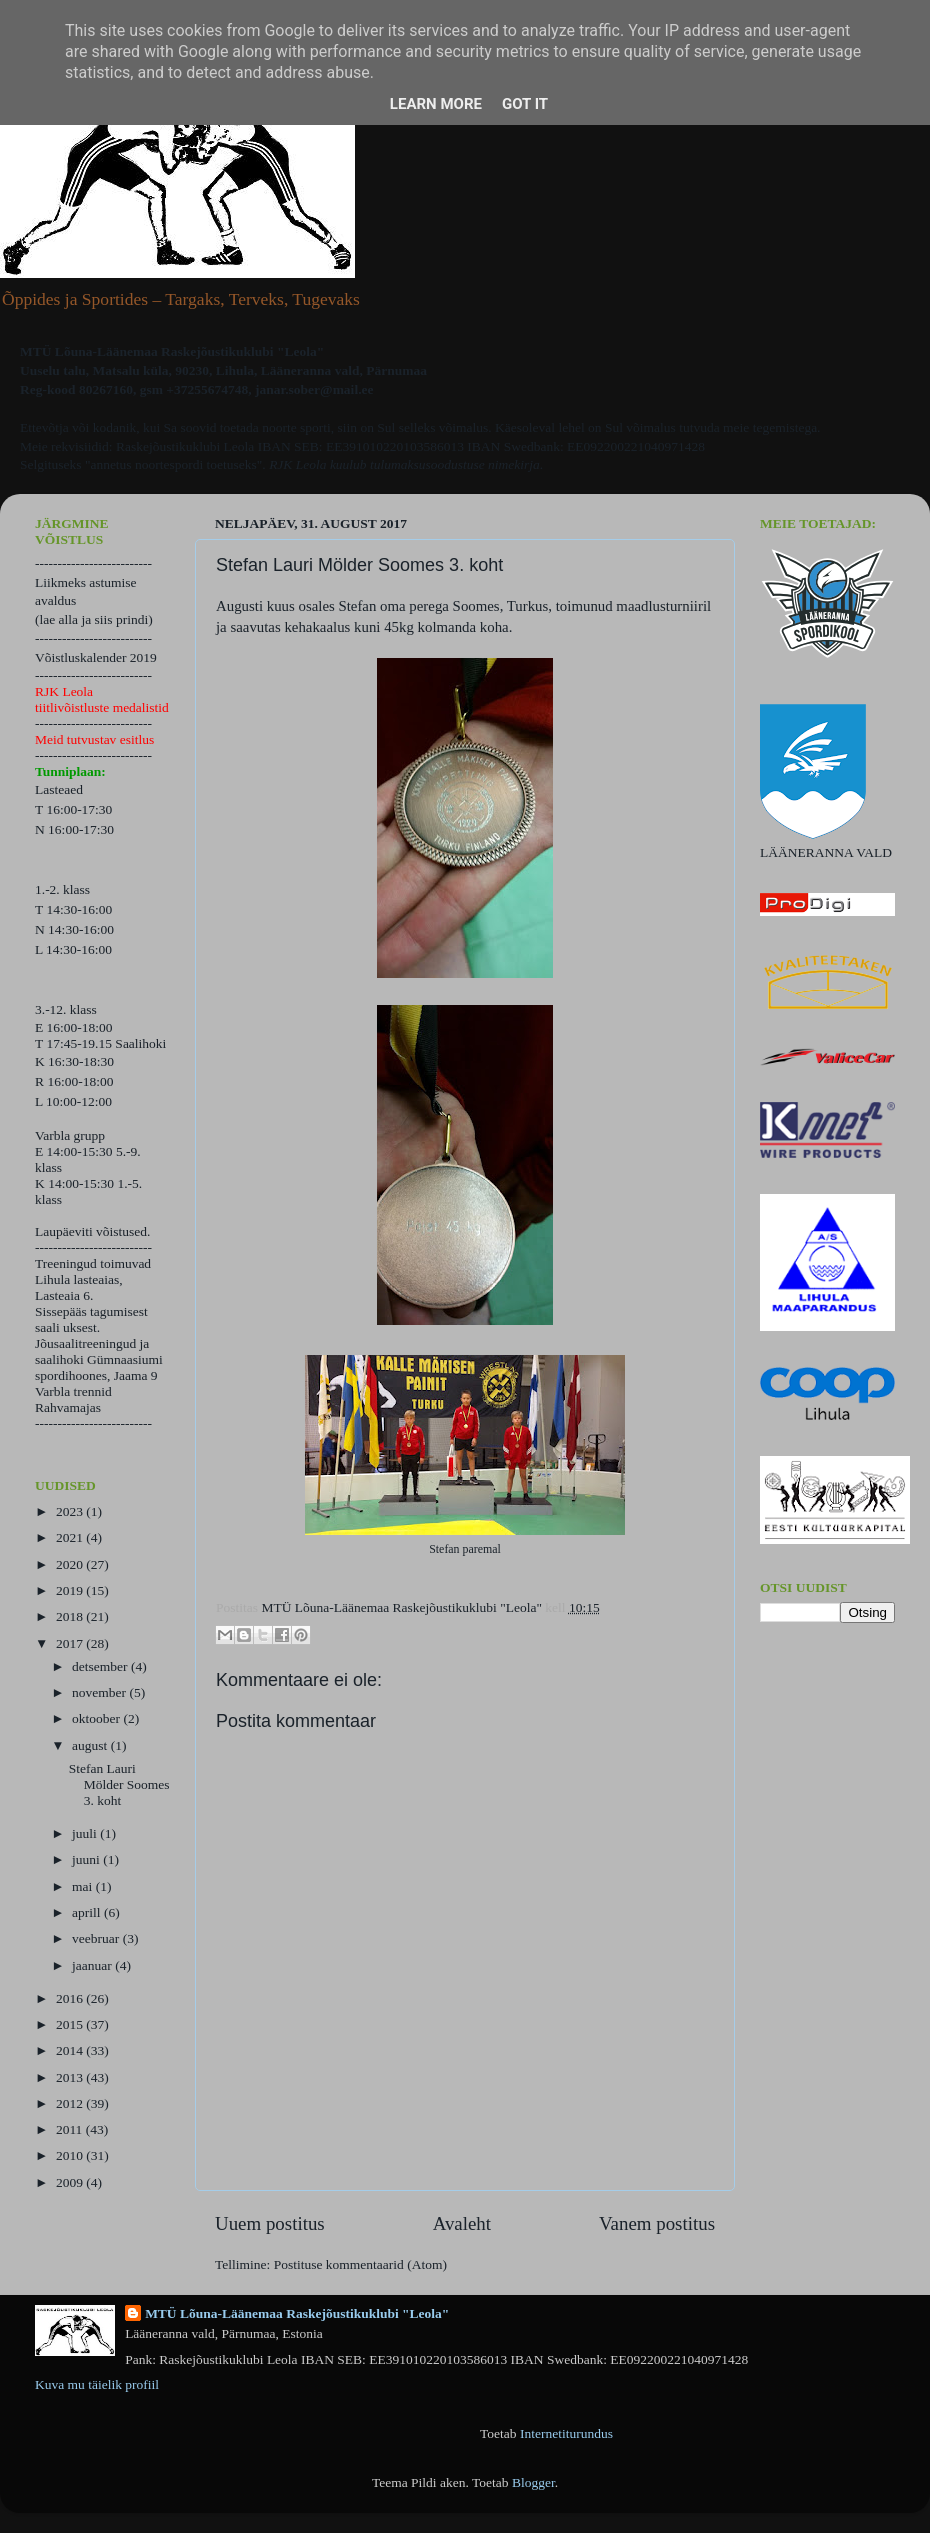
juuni (87, 1859)
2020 (71, 1564)
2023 (71, 1511)
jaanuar (93, 1965)
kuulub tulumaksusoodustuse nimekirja (435, 464)
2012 (71, 2103)
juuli (86, 1833)
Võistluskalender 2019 (96, 657)
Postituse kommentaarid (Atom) (360, 2264)
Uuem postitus (270, 2223)
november (100, 1692)
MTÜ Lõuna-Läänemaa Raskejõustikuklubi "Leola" (297, 2313)
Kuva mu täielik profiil (97, 2384)
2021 (71, 1537)
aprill (88, 1912)
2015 (71, 2024)
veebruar (97, 1938)
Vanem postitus (657, 2223)
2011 (71, 2129)
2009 (71, 2182)
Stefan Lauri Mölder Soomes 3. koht (119, 1784)
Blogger (533, 2482)
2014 (71, 2050)
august (91, 1745)
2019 (71, 1590)
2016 (71, 1998)
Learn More (436, 104)
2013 (71, 2077)
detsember (101, 1666)
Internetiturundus (566, 2433)
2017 (71, 1643)
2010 (71, 2155)
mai (84, 1886)
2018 (71, 1616)
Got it (525, 104)
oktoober (97, 1718)
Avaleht (462, 2223)
